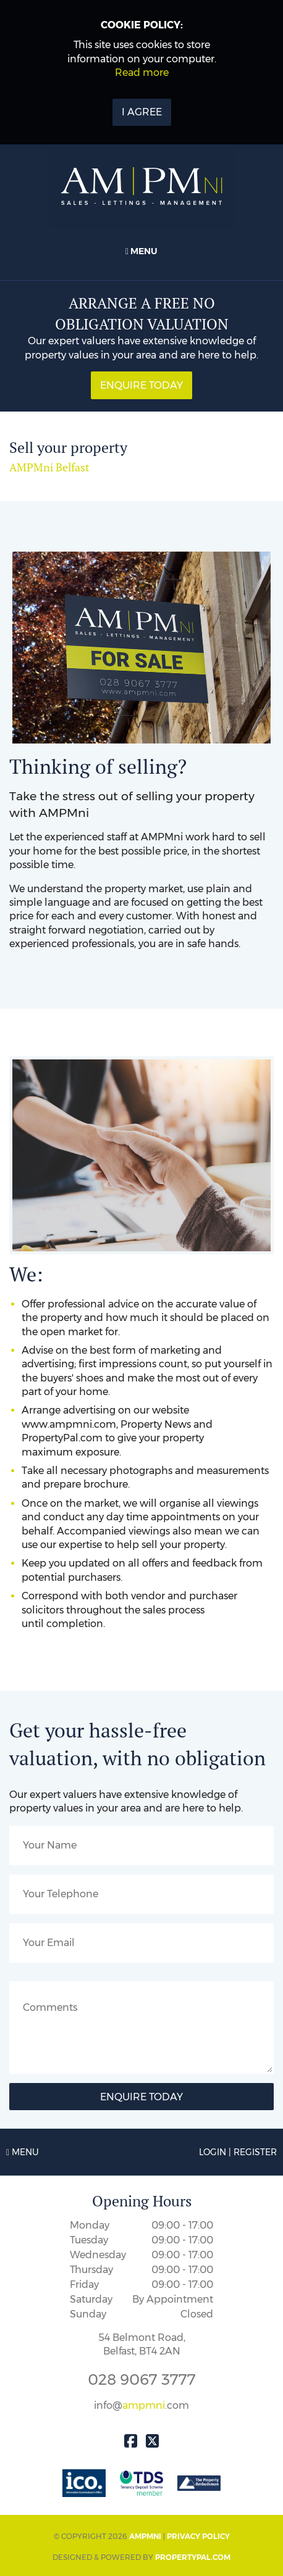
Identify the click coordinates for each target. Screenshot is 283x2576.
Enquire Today (141, 385)
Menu (141, 251)
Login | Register (238, 2152)
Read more (142, 72)
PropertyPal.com (192, 2557)
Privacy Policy (198, 2536)
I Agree (142, 112)
